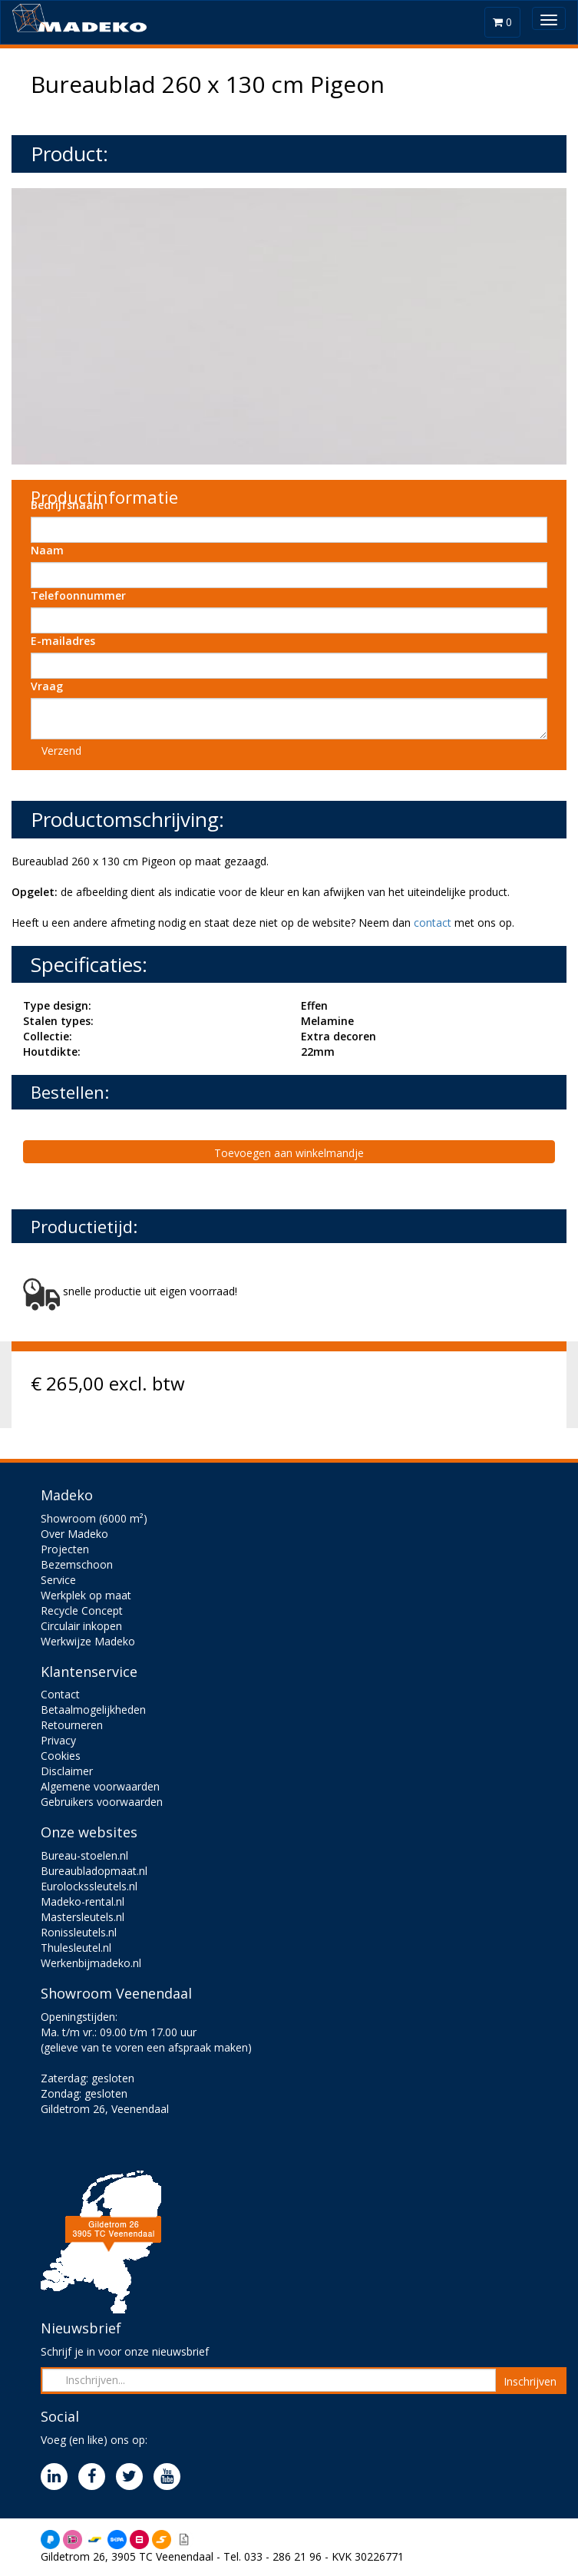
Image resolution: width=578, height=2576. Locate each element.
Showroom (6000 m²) (94, 1518)
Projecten (65, 1549)
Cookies (61, 1755)
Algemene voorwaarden (100, 1786)
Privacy (58, 1740)
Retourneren (72, 1725)
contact (432, 922)
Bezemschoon (77, 1564)
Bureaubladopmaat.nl (94, 1870)
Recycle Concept (82, 1610)
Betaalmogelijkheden (93, 1709)
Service (58, 1579)
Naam (47, 550)
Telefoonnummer (78, 595)
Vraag (47, 686)
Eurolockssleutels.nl (89, 1886)
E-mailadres (63, 640)
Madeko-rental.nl (82, 1901)
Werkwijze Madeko (88, 1641)
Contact (60, 1694)
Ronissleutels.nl (79, 1932)
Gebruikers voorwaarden (102, 1801)
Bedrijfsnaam (67, 505)
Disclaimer (67, 1771)
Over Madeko (74, 1533)
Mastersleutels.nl (82, 1917)
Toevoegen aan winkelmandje (289, 1153)
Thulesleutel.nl (76, 1947)
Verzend (61, 750)
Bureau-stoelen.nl (84, 1855)
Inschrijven (530, 2381)
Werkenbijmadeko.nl (91, 1963)
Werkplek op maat (86, 1595)
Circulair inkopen (81, 1626)
